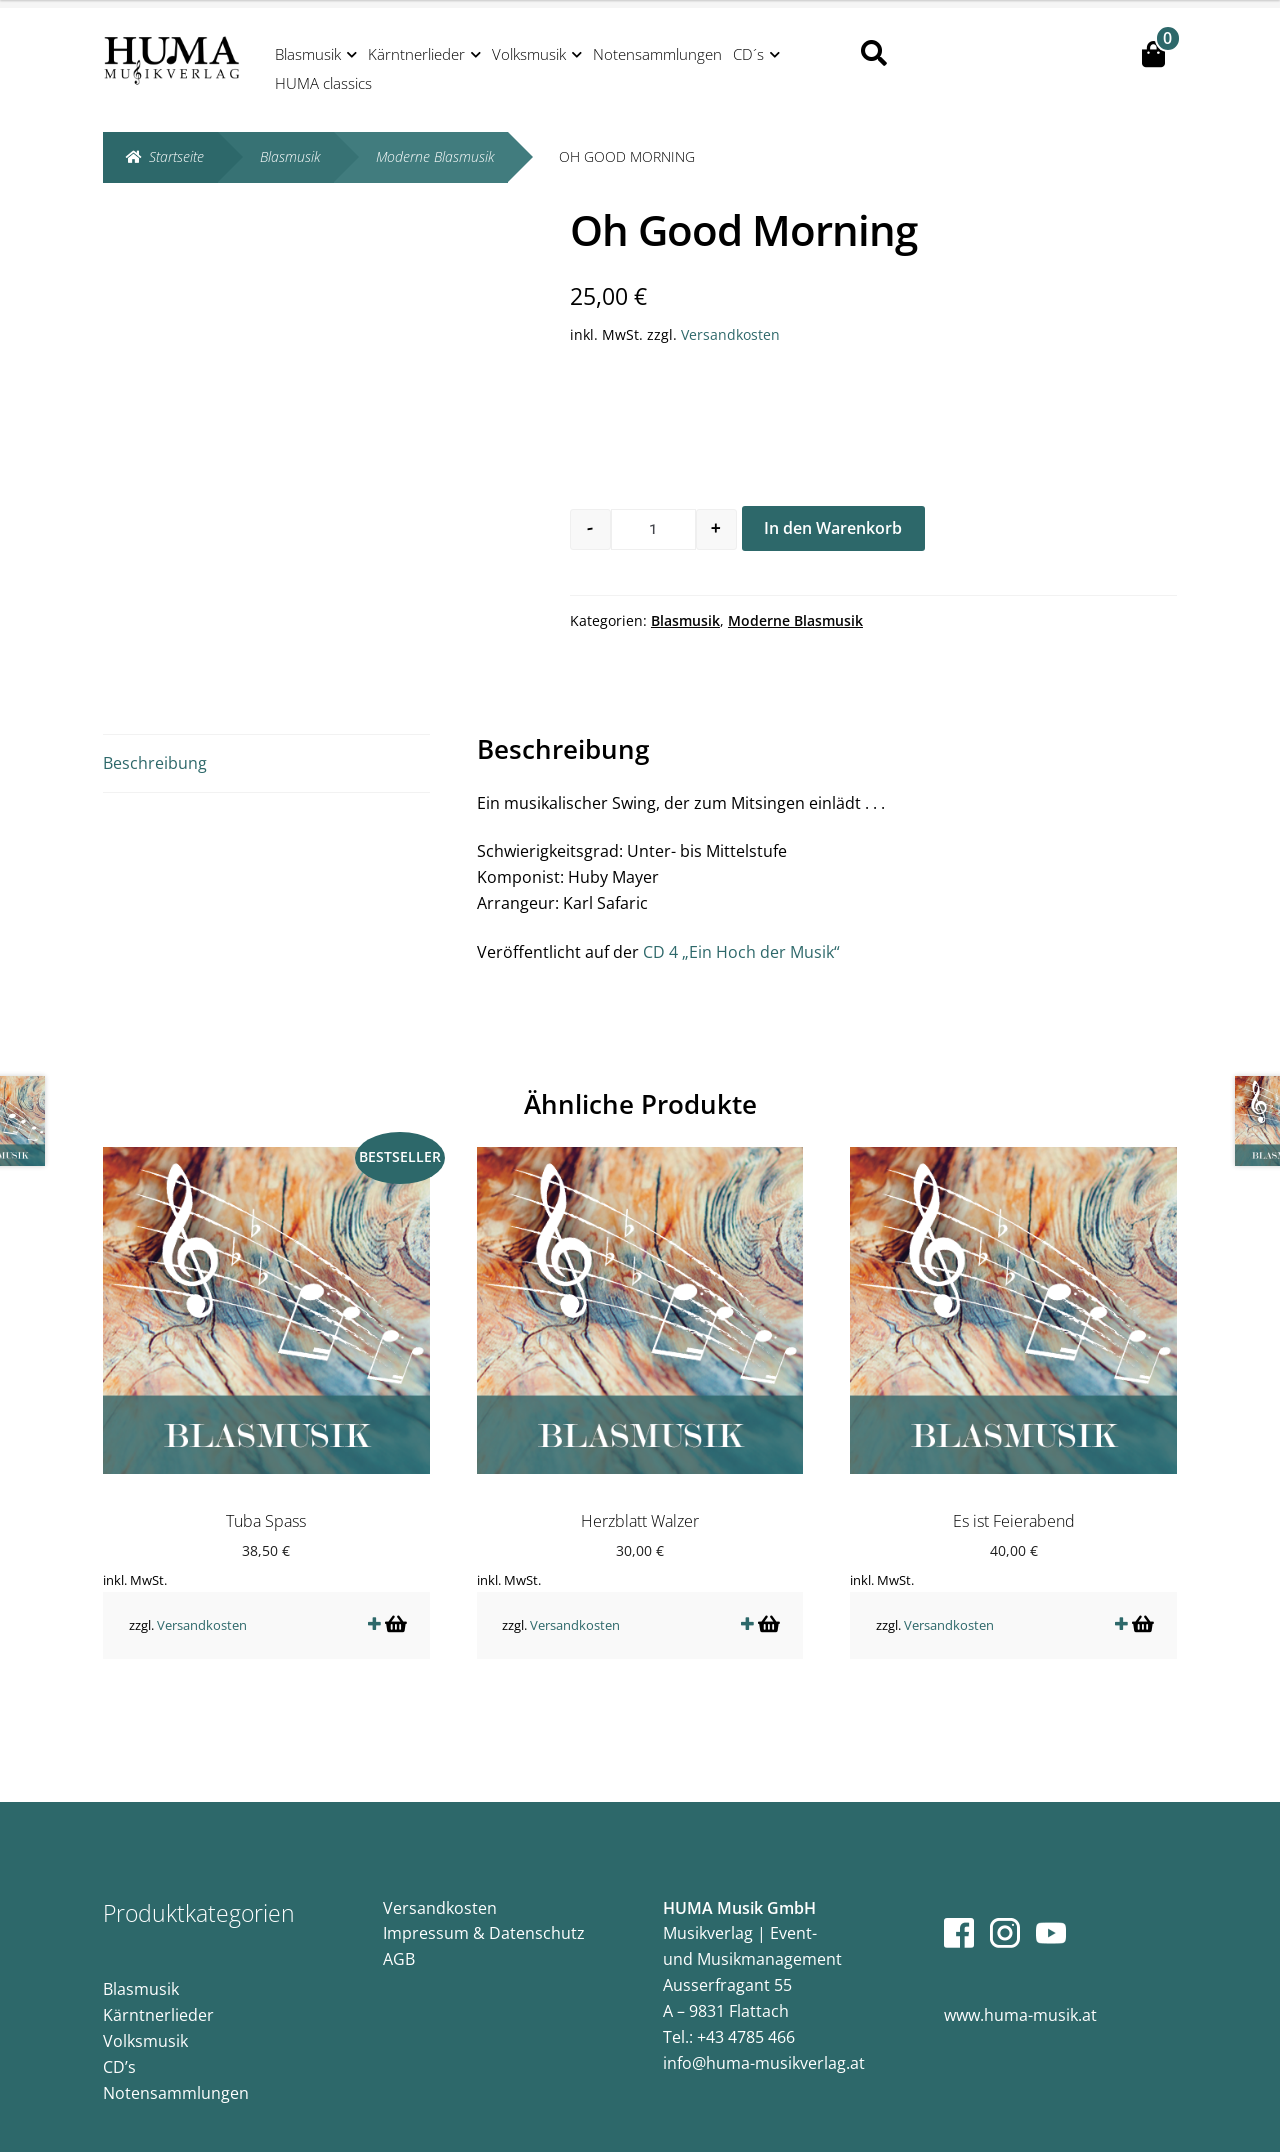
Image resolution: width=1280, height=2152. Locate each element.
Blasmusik (308, 54)
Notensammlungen (657, 54)
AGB (399, 1944)
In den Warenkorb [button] (394, 1608)
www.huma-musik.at (1020, 2000)
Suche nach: (872, 54)
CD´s (748, 54)
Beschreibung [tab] (155, 763)
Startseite (176, 156)
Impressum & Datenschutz (484, 1918)
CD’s (119, 2052)
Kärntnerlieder (416, 54)
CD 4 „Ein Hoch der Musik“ (741, 952)
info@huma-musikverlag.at (764, 2047)
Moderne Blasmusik (435, 156)
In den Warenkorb (833, 528)
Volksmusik (529, 54)
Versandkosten (730, 334)
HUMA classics (323, 83)
